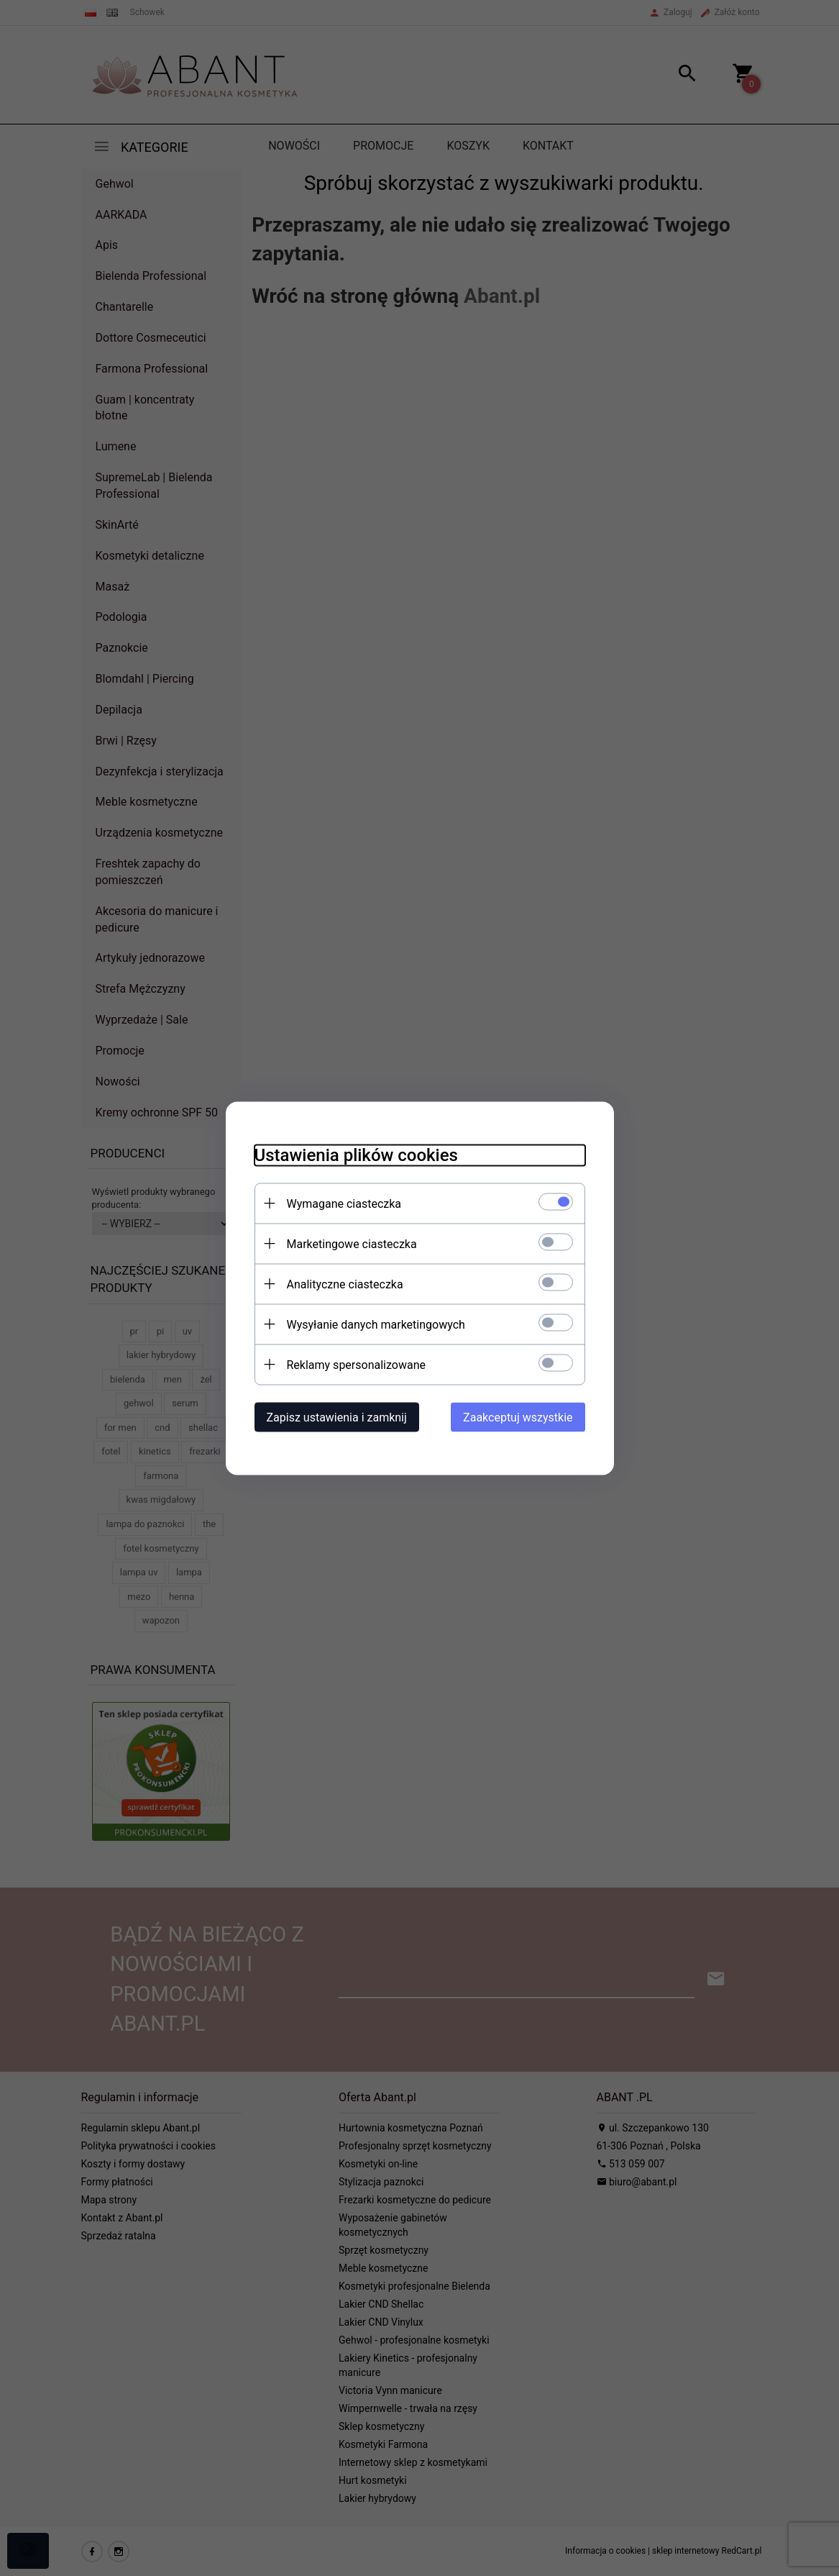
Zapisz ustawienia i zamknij (337, 1417)
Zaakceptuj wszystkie (517, 1417)
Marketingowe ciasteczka (352, 1243)
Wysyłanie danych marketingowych (376, 1324)
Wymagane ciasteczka (344, 1203)
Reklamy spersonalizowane (356, 1364)
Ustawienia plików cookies (356, 1154)
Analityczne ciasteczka (345, 1284)
